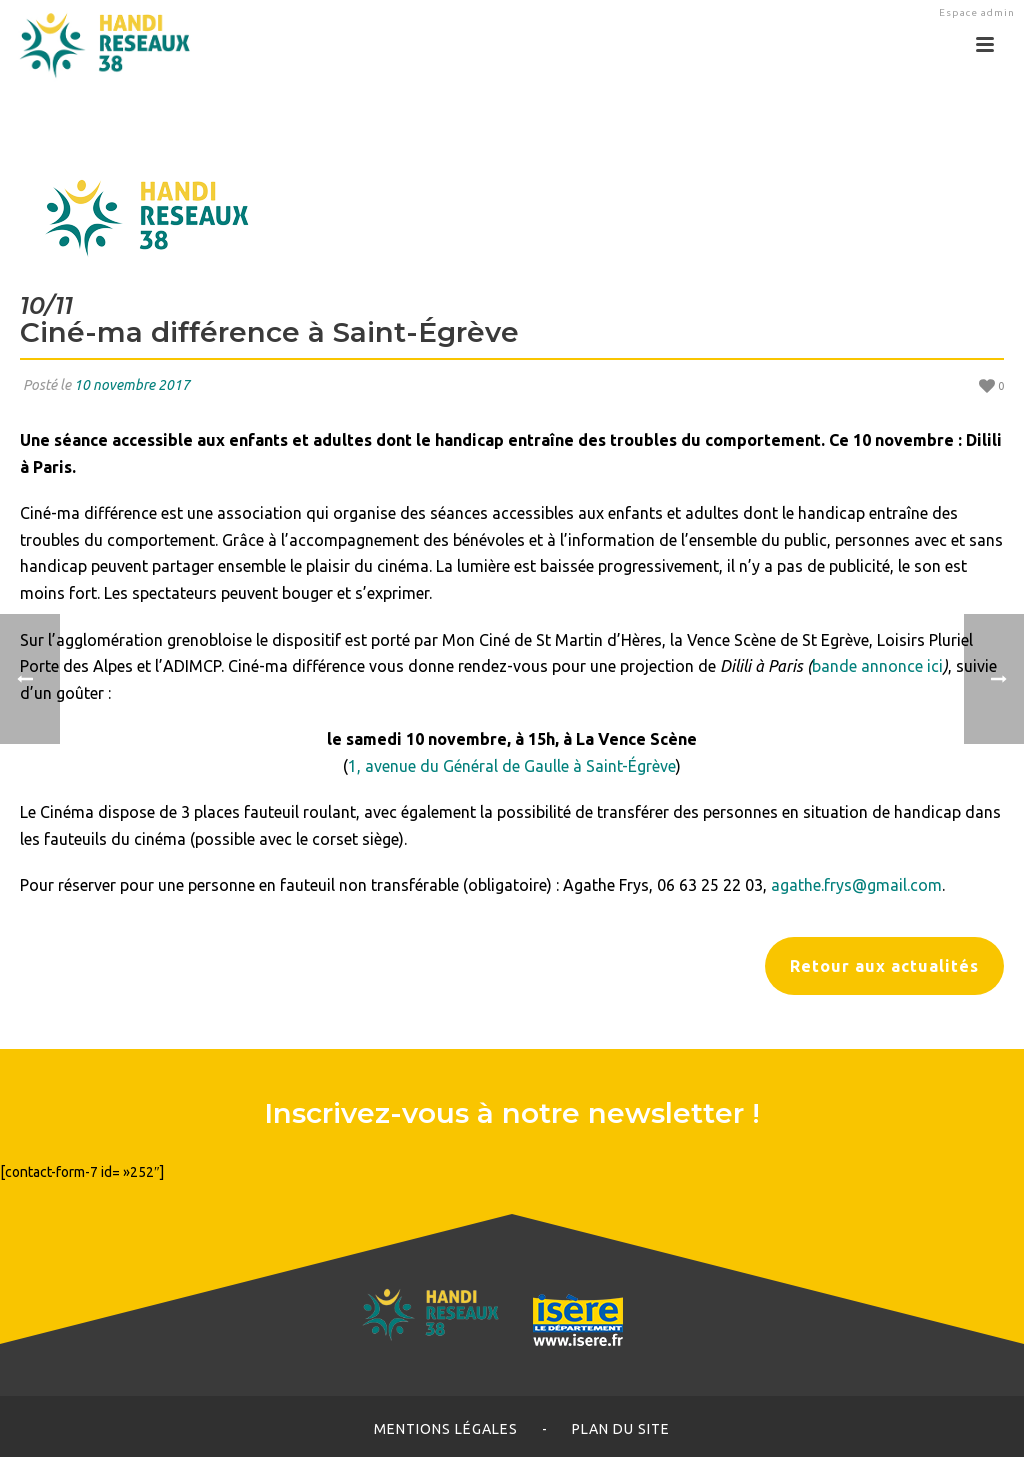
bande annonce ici (877, 666)
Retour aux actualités (884, 966)
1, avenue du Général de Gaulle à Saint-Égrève (512, 766)
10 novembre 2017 (132, 385)
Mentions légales (446, 1429)
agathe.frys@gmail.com (856, 885)
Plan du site (621, 1429)
